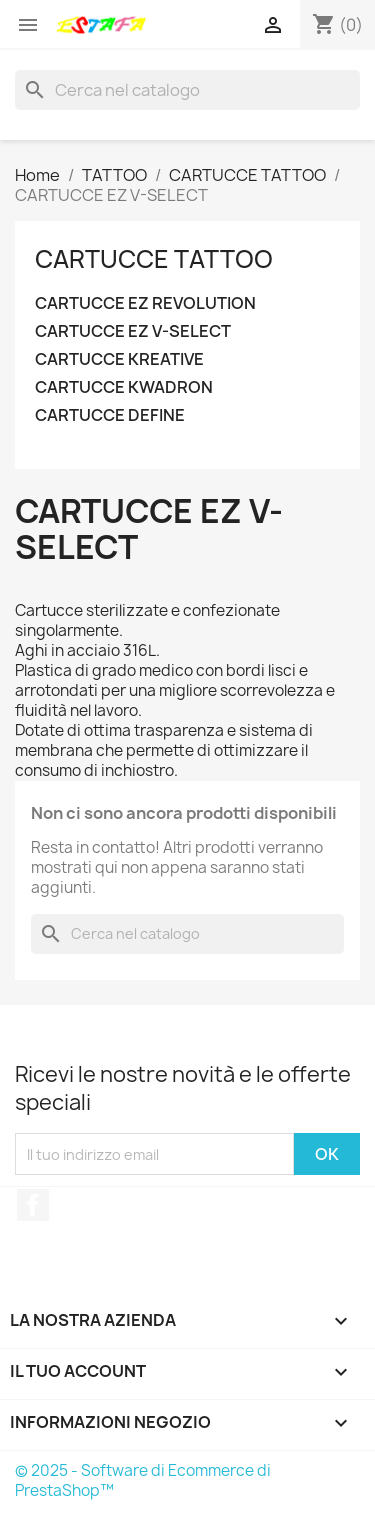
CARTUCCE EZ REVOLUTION (145, 303)
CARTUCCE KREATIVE (119, 359)
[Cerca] (187, 90)
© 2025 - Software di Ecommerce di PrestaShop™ (143, 1480)
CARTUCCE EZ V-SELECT (133, 331)
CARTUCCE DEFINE (110, 415)
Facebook (33, 1205)
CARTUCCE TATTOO (154, 259)
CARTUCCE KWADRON (124, 387)
